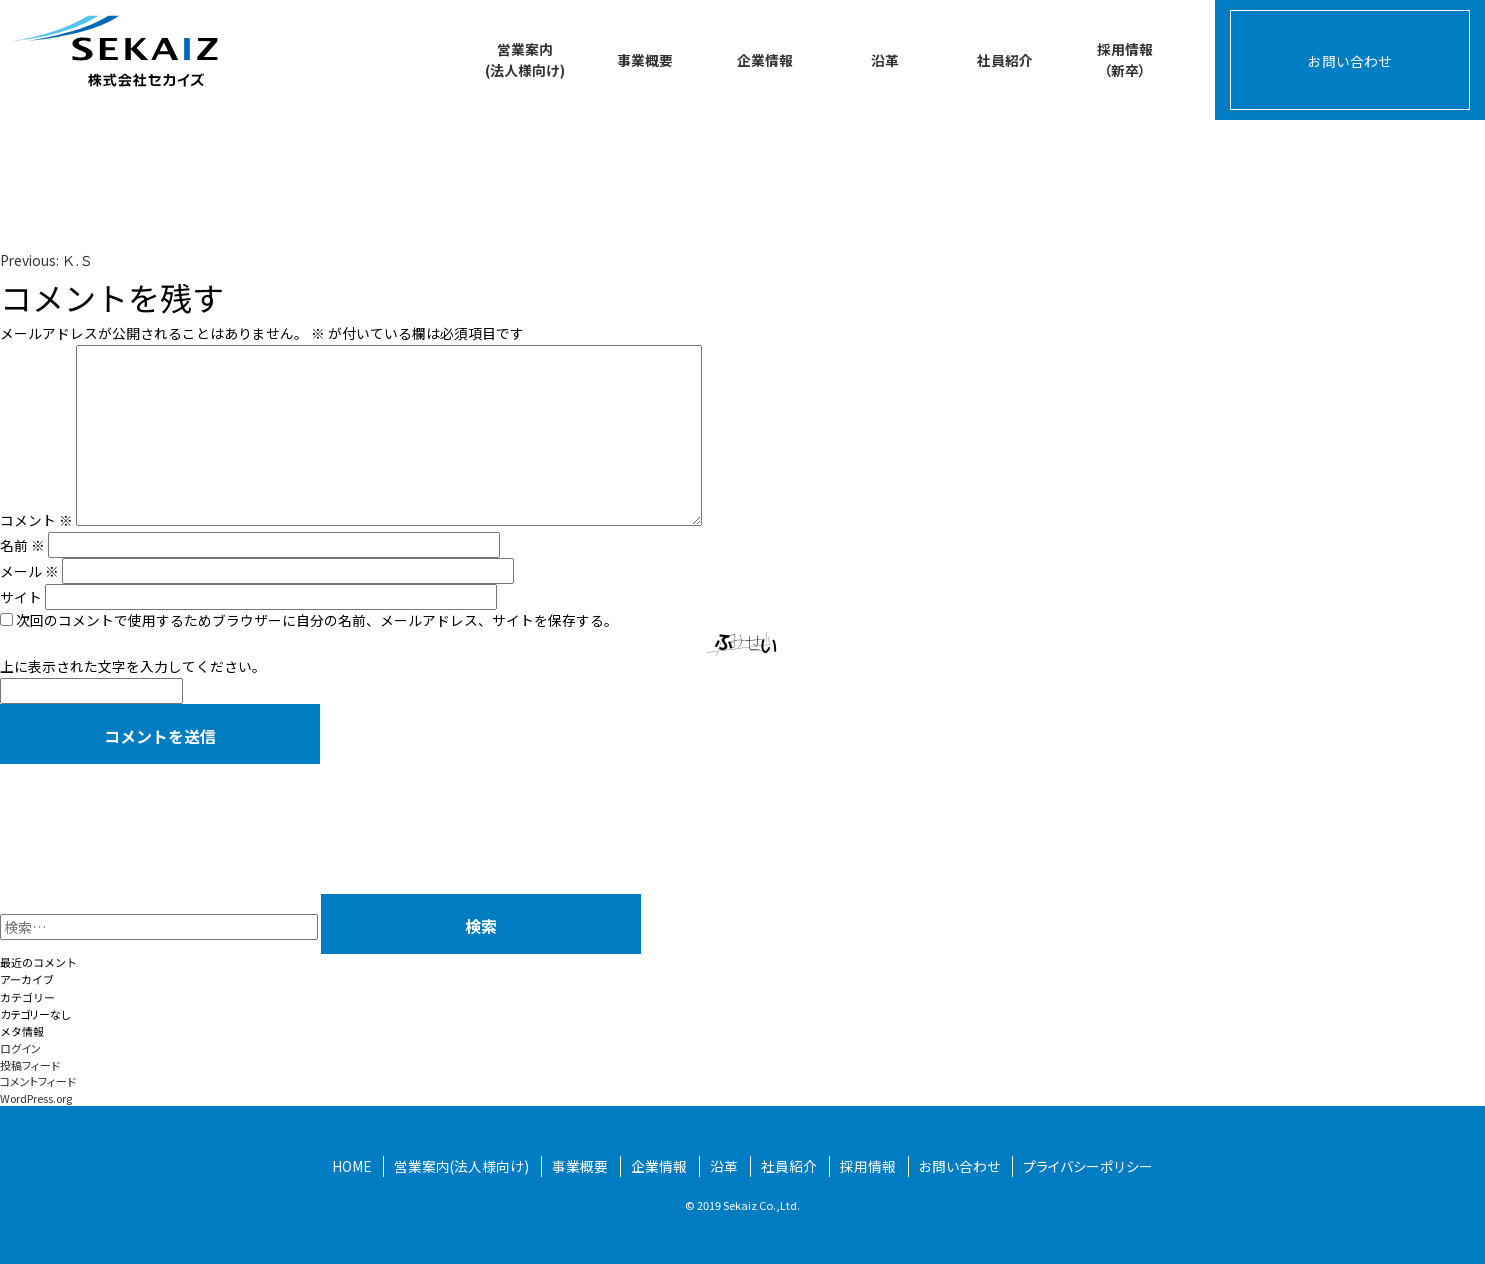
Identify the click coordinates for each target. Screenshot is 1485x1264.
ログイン (20, 1048)
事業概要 (645, 60)
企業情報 (765, 60)
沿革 (885, 60)
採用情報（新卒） (1125, 59)
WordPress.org (36, 1098)
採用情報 (868, 1166)
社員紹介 (1005, 60)
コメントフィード (38, 1081)
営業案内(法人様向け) (525, 59)
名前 (22, 545)
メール (29, 571)
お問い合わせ (1350, 61)
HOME (351, 1166)
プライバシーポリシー (1088, 1166)
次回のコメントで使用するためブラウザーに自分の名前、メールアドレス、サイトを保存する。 (317, 620)
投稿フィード (30, 1065)
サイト (21, 597)
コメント (36, 520)
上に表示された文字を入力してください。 (133, 666)
